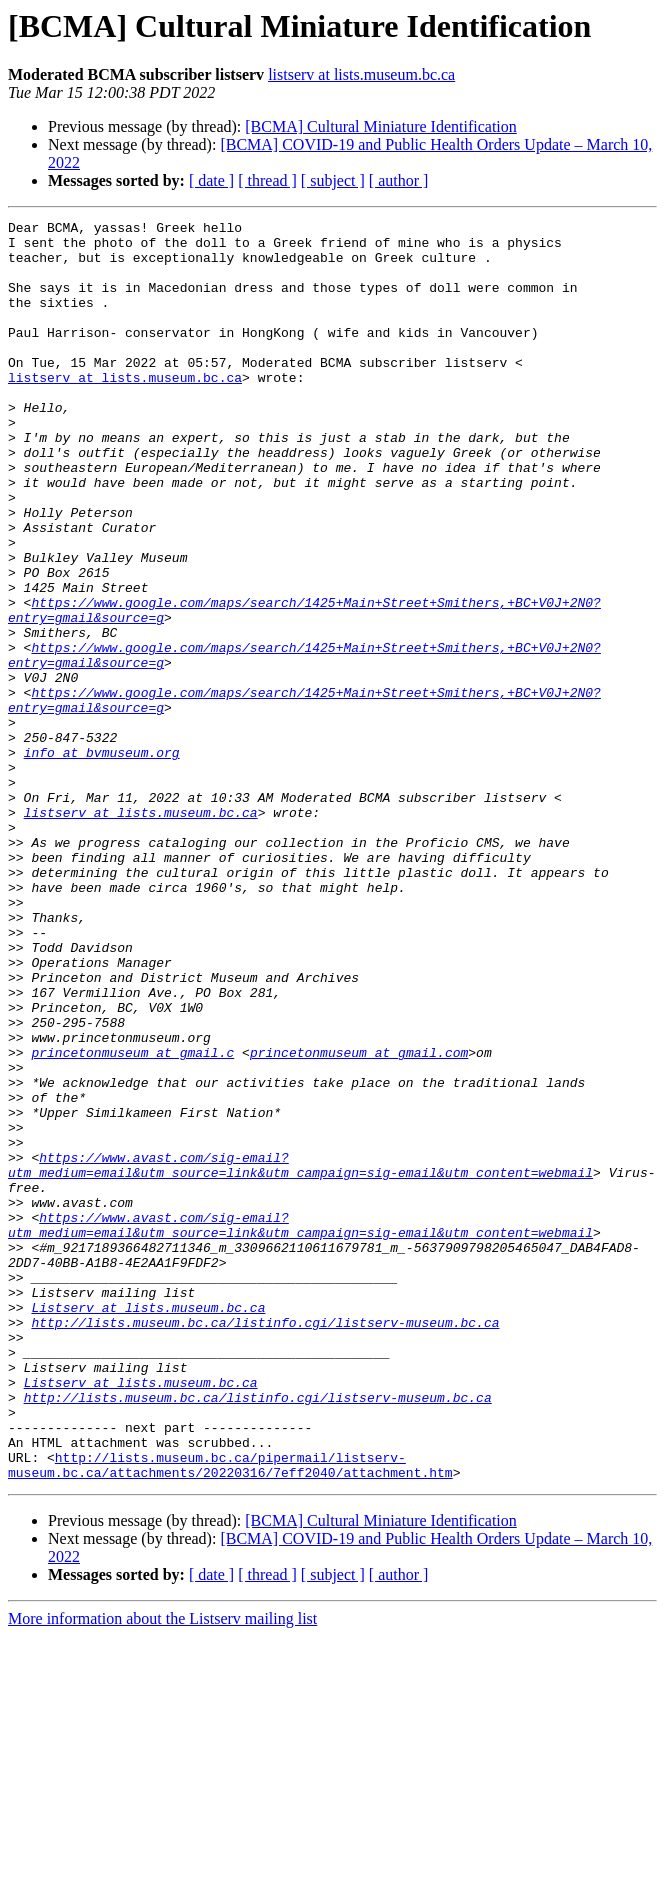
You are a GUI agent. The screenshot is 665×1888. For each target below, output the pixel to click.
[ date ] (211, 180)
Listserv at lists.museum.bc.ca (148, 1526)
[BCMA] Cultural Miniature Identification (381, 126)
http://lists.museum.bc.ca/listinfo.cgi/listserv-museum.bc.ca (265, 1544)
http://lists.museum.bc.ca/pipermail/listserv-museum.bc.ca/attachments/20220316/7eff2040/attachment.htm (230, 1715)
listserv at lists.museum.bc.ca (361, 74)
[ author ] (399, 180)
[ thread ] (267, 180)
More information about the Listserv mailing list (162, 1870)
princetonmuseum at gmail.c (132, 1220)
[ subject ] (333, 180)
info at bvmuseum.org (102, 860)
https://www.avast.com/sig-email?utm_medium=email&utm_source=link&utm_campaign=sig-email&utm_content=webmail (300, 1355)
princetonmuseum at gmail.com (359, 1220)
